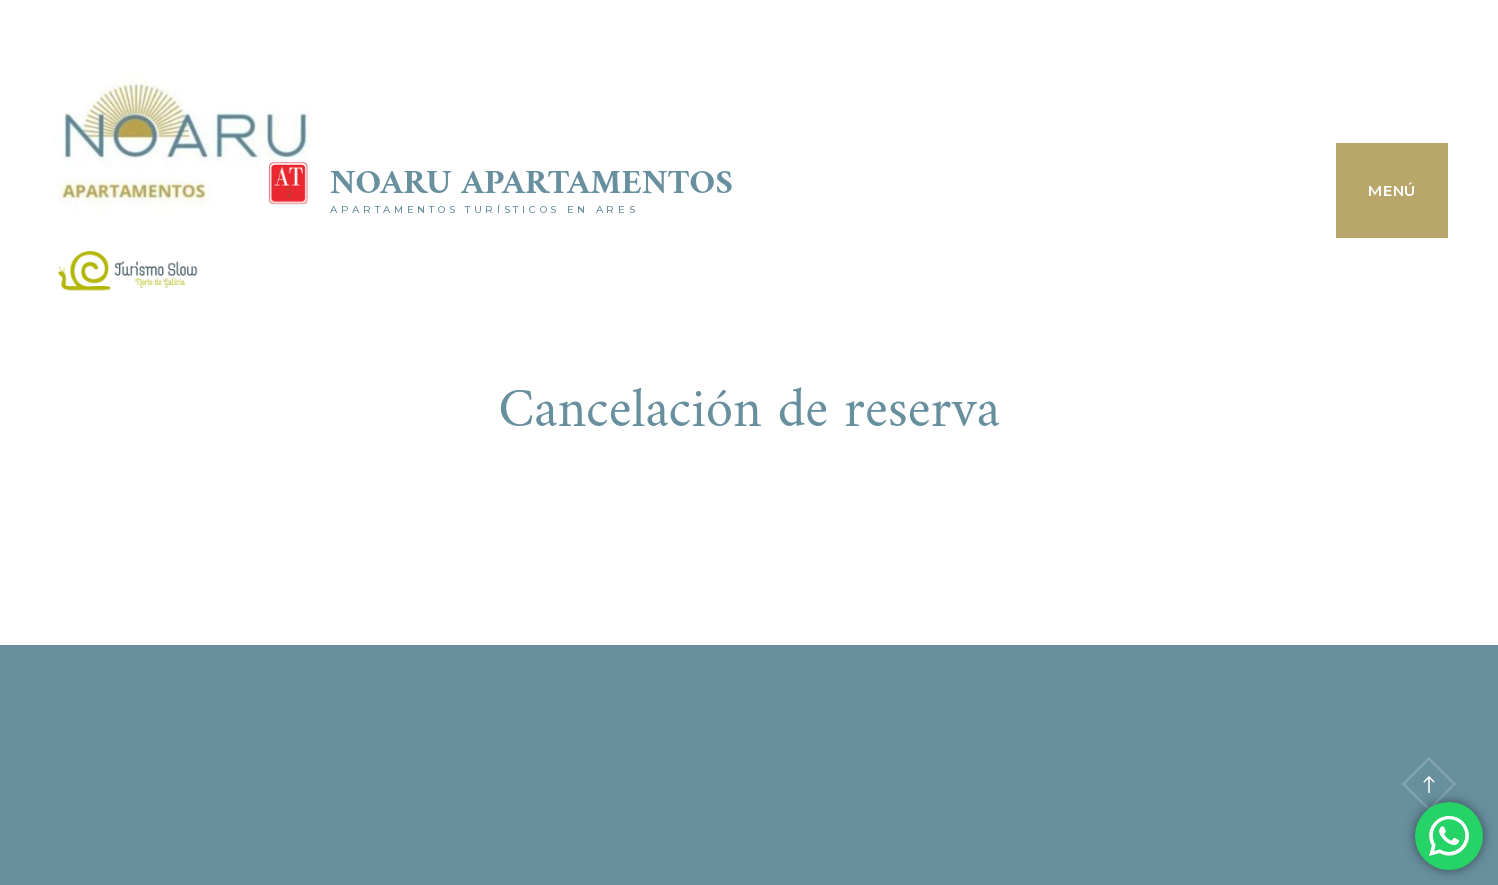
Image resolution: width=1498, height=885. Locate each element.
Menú (1392, 190)
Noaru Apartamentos (531, 184)
